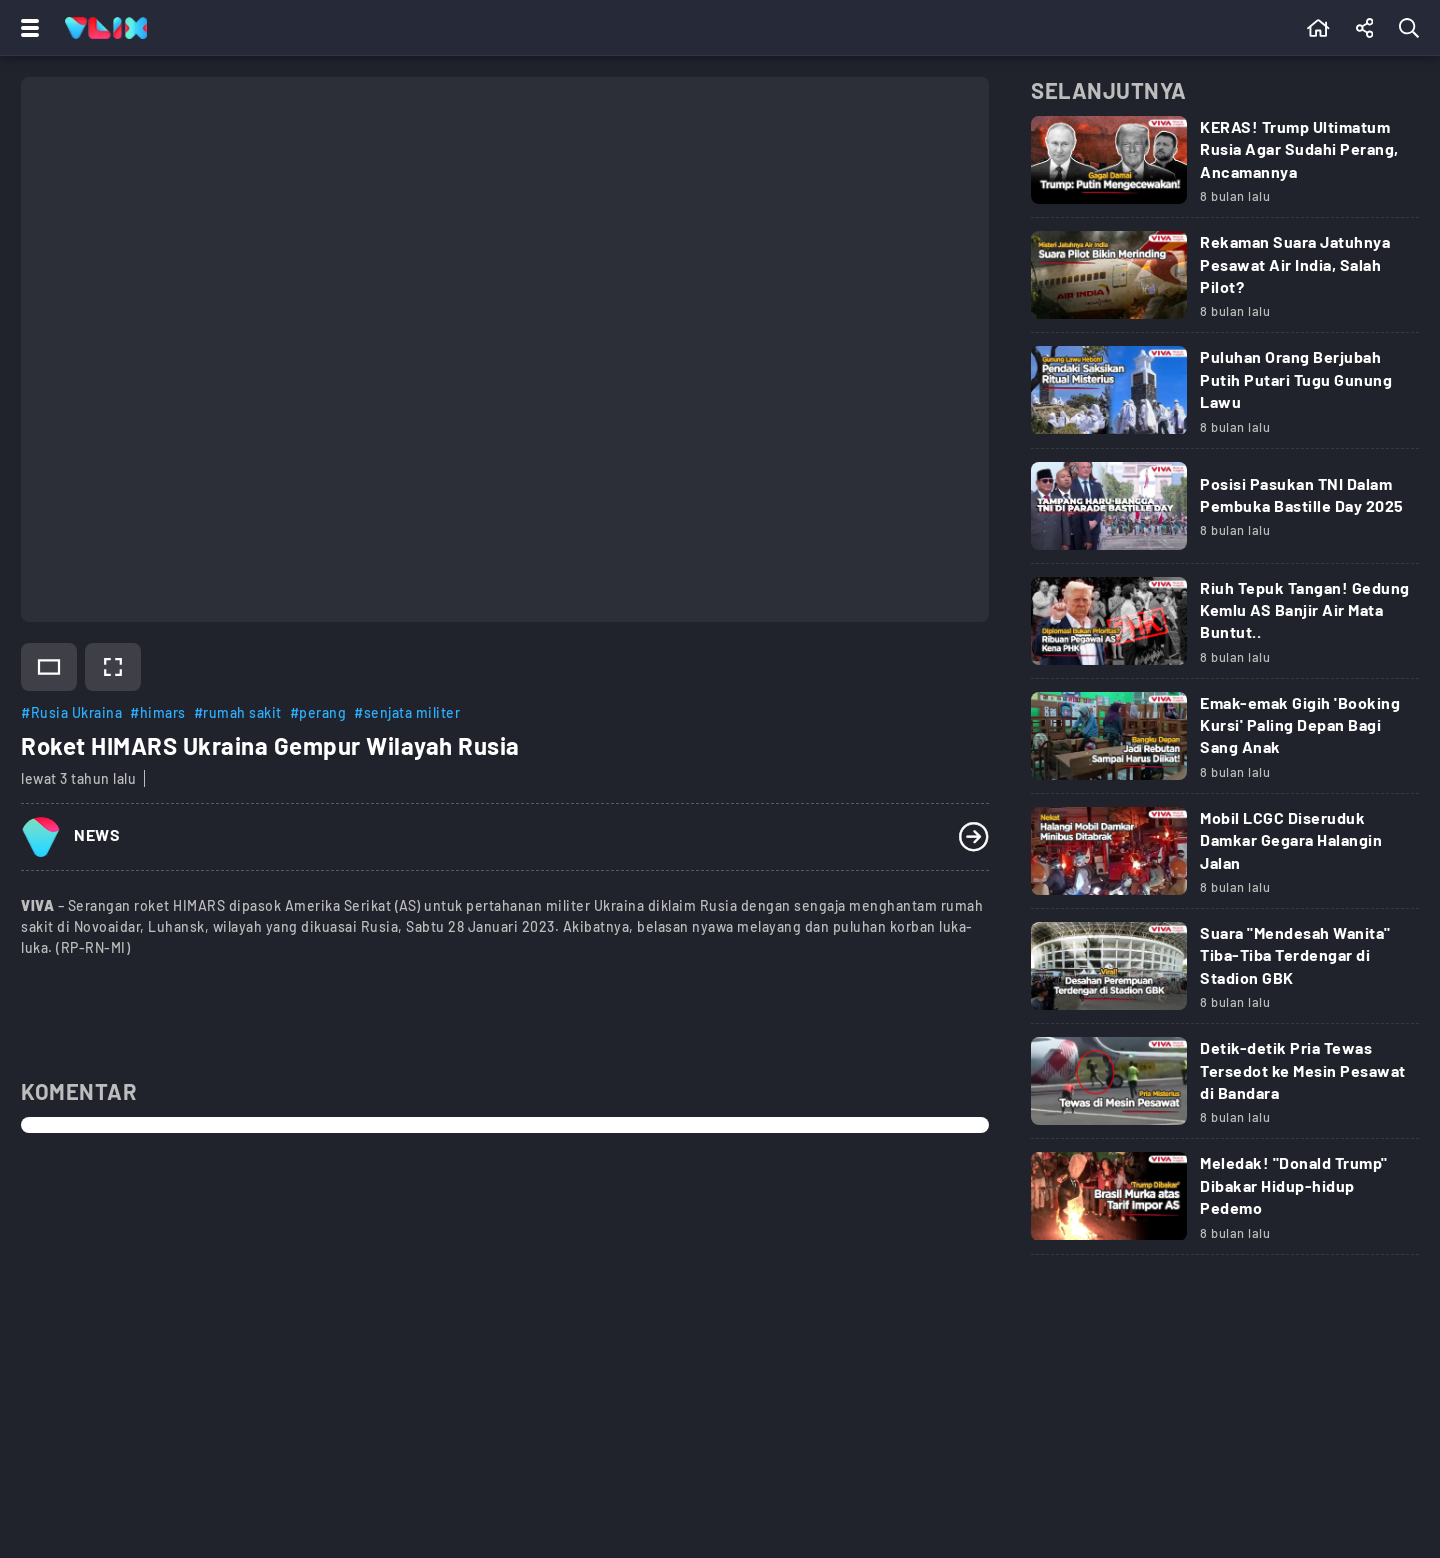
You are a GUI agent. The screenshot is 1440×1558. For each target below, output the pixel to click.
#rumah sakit (238, 712)
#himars (158, 712)
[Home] (106, 28)
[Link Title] (1225, 168)
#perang (318, 712)
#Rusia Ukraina (71, 712)
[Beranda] (1318, 28)
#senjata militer (407, 712)
